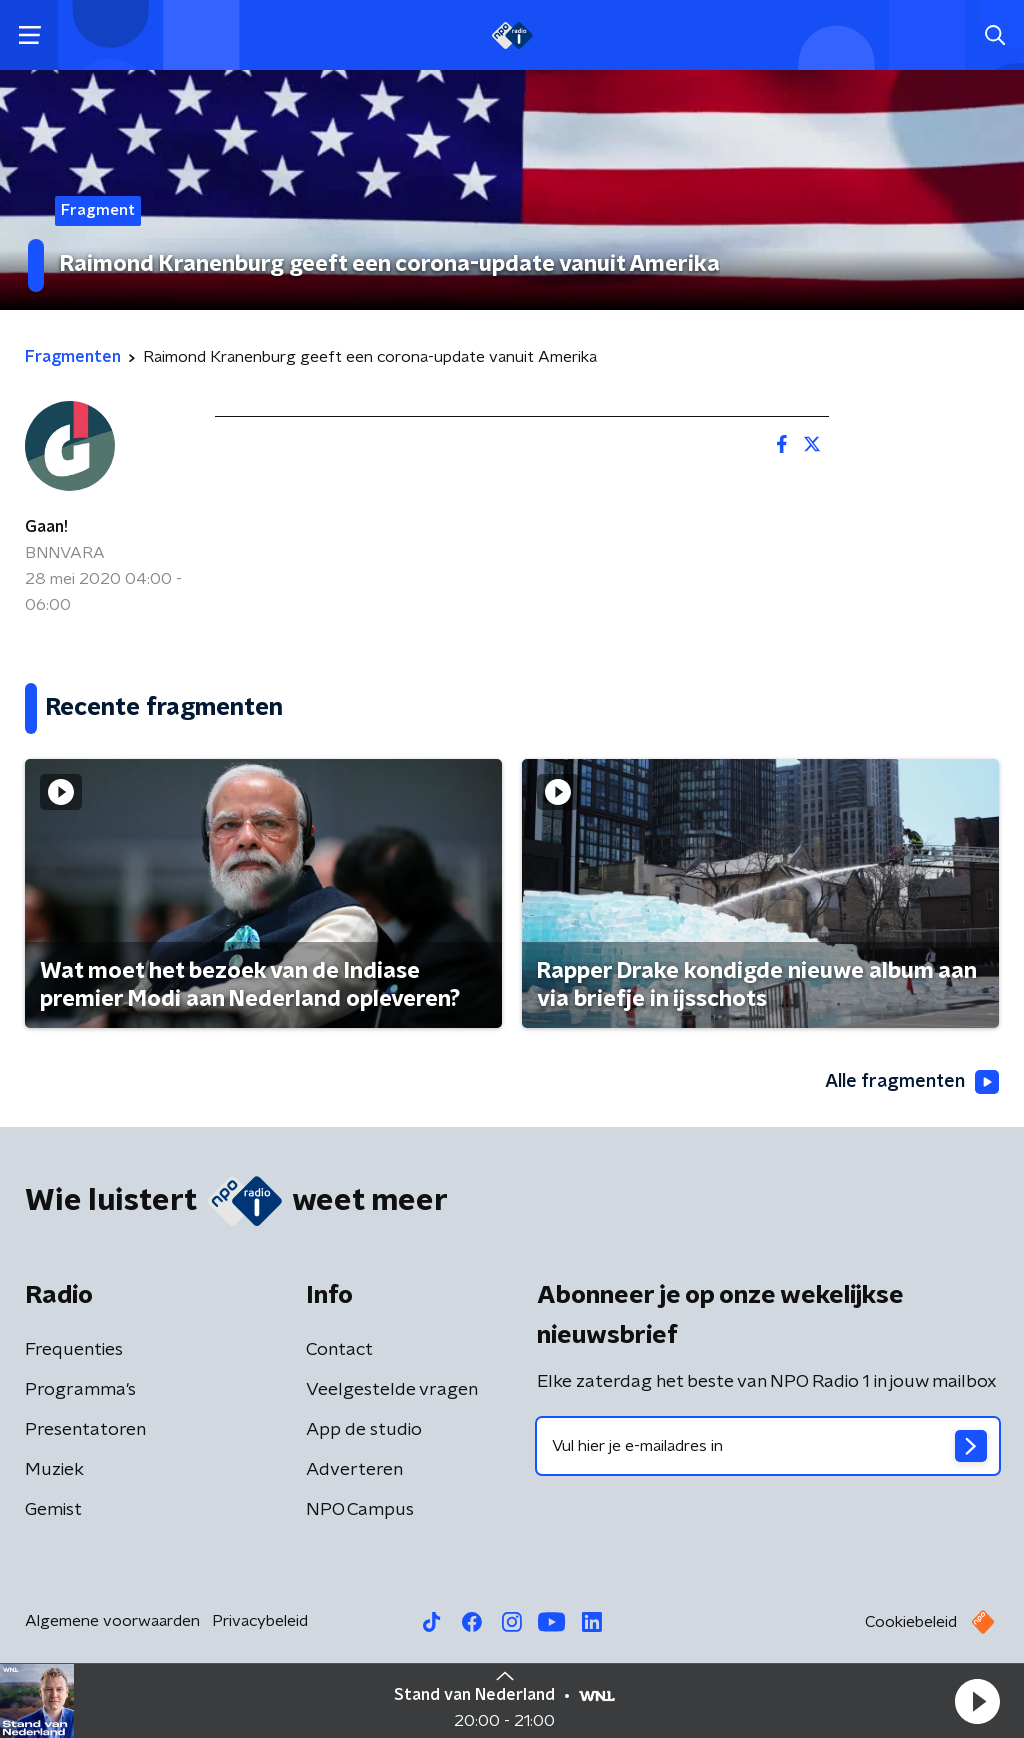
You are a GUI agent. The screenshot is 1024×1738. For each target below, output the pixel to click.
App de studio (364, 1430)
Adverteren (354, 1470)
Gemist (53, 1510)
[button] (977, 1701)
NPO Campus (360, 1510)
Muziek (54, 1470)
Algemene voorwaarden (112, 1621)
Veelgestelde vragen (392, 1390)
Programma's (80, 1390)
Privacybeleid (260, 1621)
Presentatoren (85, 1430)
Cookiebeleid (911, 1622)
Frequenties (74, 1350)
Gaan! (46, 527)
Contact (339, 1350)
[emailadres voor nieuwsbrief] (768, 1446)
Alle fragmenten (912, 1082)
